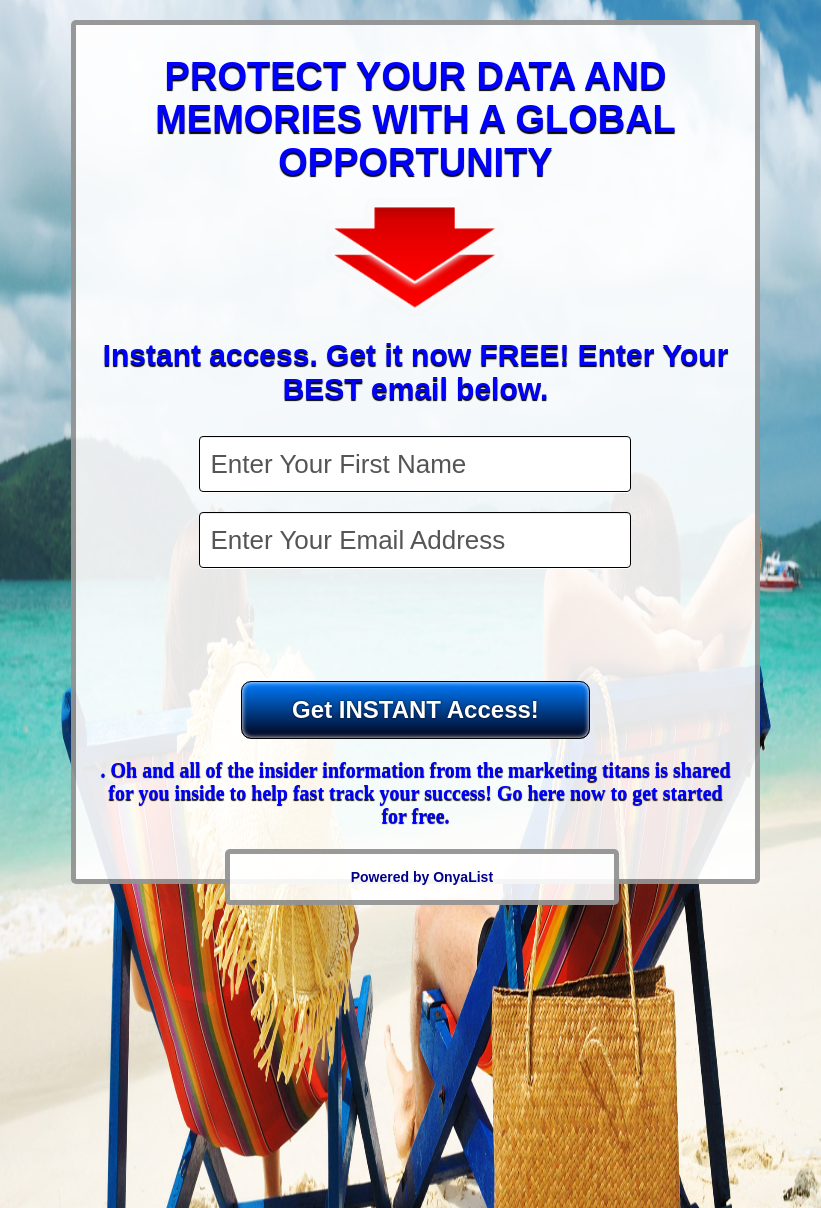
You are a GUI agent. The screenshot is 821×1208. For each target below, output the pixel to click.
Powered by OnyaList (422, 877)
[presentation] (417, 627)
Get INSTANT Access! (415, 709)
